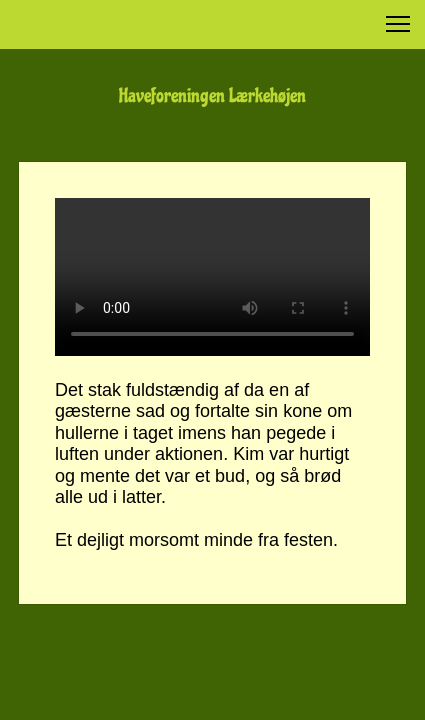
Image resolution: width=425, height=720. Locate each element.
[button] (398, 24)
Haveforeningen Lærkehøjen (212, 96)
